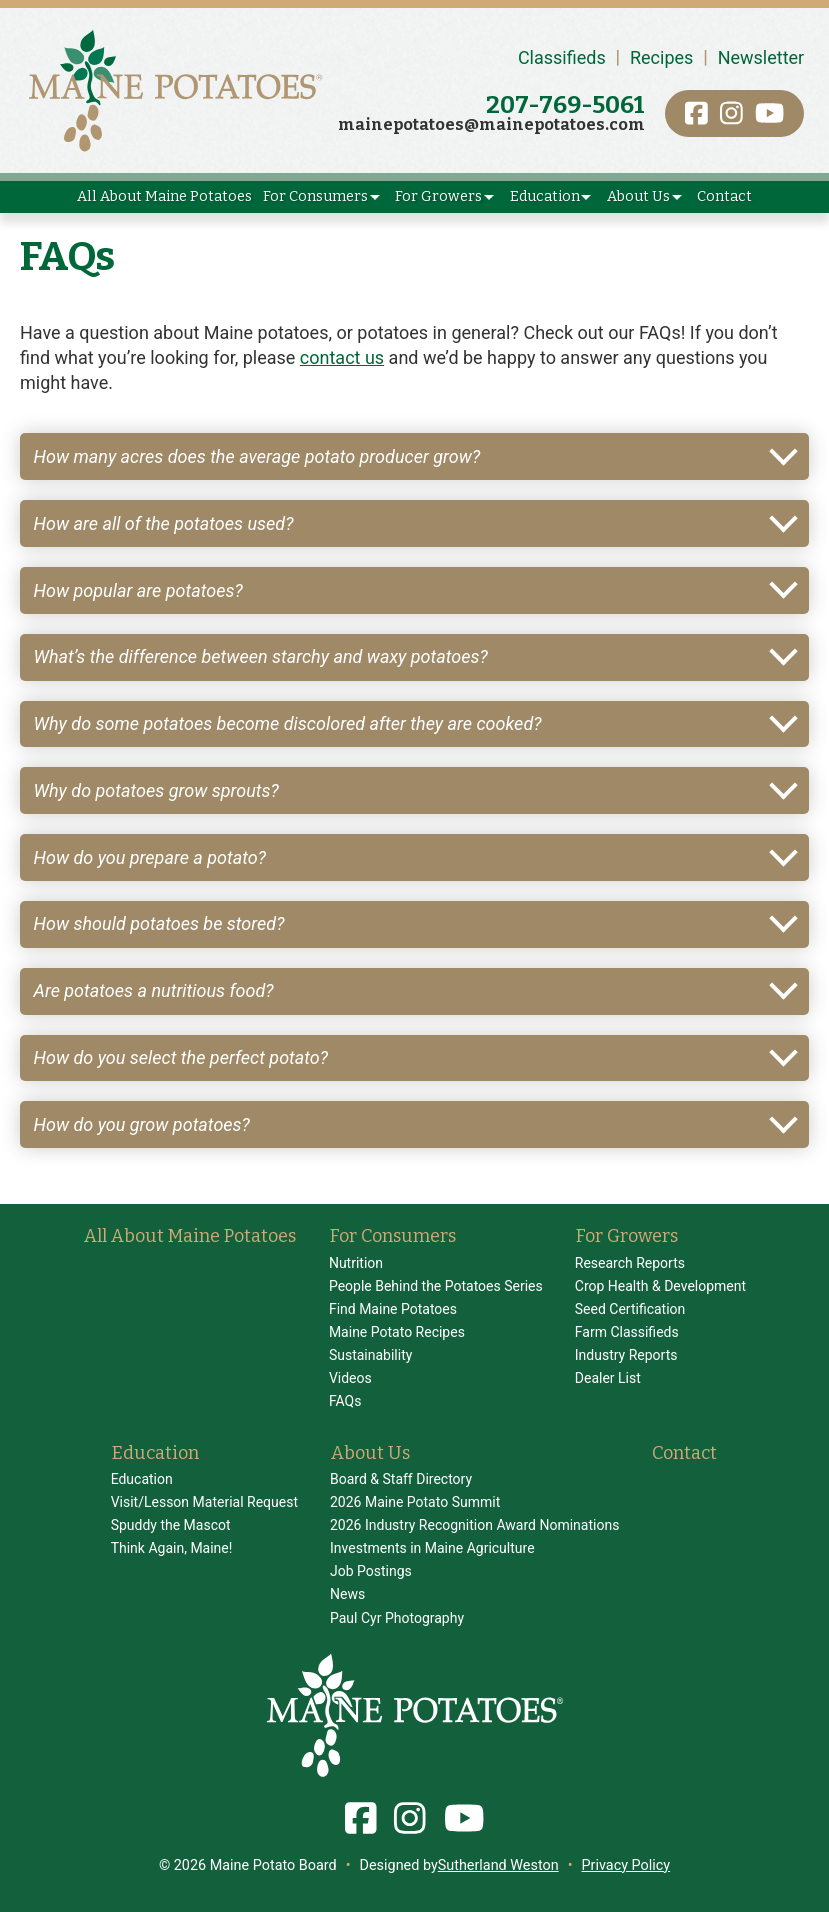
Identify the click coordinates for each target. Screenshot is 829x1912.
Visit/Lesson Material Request (204, 1502)
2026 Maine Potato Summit (415, 1502)
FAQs (345, 1401)
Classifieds (562, 57)
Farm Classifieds (627, 1332)
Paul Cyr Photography (397, 1618)
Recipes (661, 57)
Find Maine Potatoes (393, 1309)
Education (545, 196)
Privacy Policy (626, 1865)
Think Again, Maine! (172, 1548)
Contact (724, 196)
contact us (342, 357)
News (347, 1594)
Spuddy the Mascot (171, 1525)
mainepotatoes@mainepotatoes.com (491, 124)
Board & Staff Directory (401, 1479)
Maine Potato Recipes (397, 1332)
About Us (638, 196)
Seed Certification (630, 1309)
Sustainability (370, 1355)
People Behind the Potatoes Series (436, 1286)
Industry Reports (626, 1355)
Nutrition (356, 1263)
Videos (350, 1378)
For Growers (438, 196)
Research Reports (630, 1263)
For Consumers (315, 196)
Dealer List (608, 1378)
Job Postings (371, 1571)
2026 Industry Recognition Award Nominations (474, 1525)
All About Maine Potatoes (164, 196)
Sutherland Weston (498, 1865)
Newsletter (761, 57)
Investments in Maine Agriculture (432, 1548)
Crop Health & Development (660, 1286)
